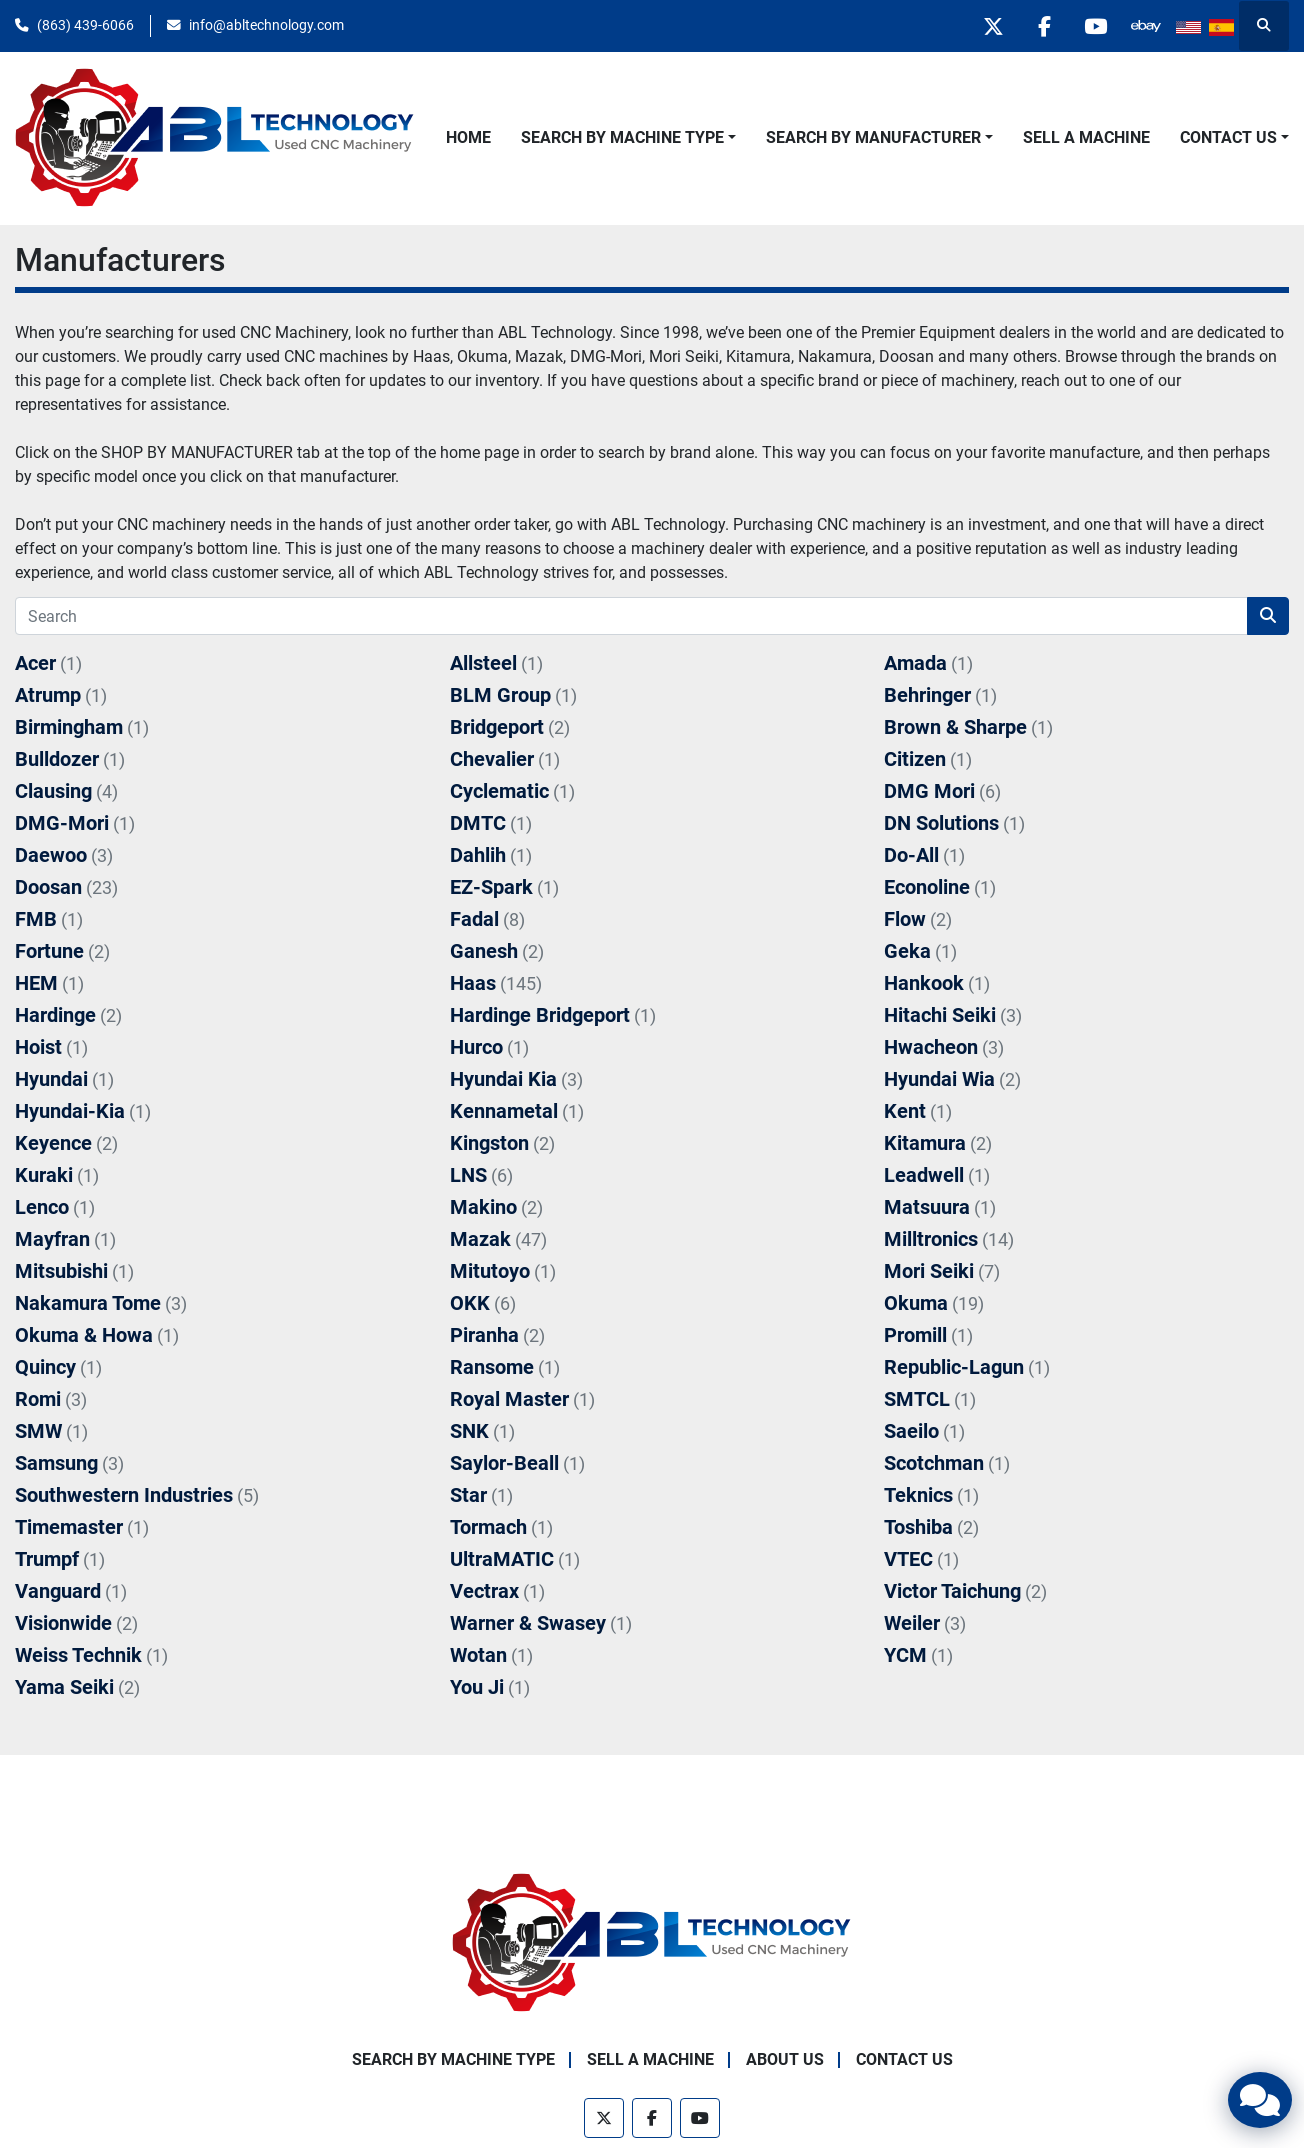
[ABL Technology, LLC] (652, 1942)
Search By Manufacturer (873, 137)
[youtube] (1095, 26)
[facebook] (1044, 26)
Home (468, 137)
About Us (785, 2059)
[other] (1146, 26)
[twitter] (993, 26)
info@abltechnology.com (266, 25)
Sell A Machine (1086, 137)
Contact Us (1228, 137)
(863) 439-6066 (85, 25)
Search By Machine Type (622, 137)
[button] (628, 138)
